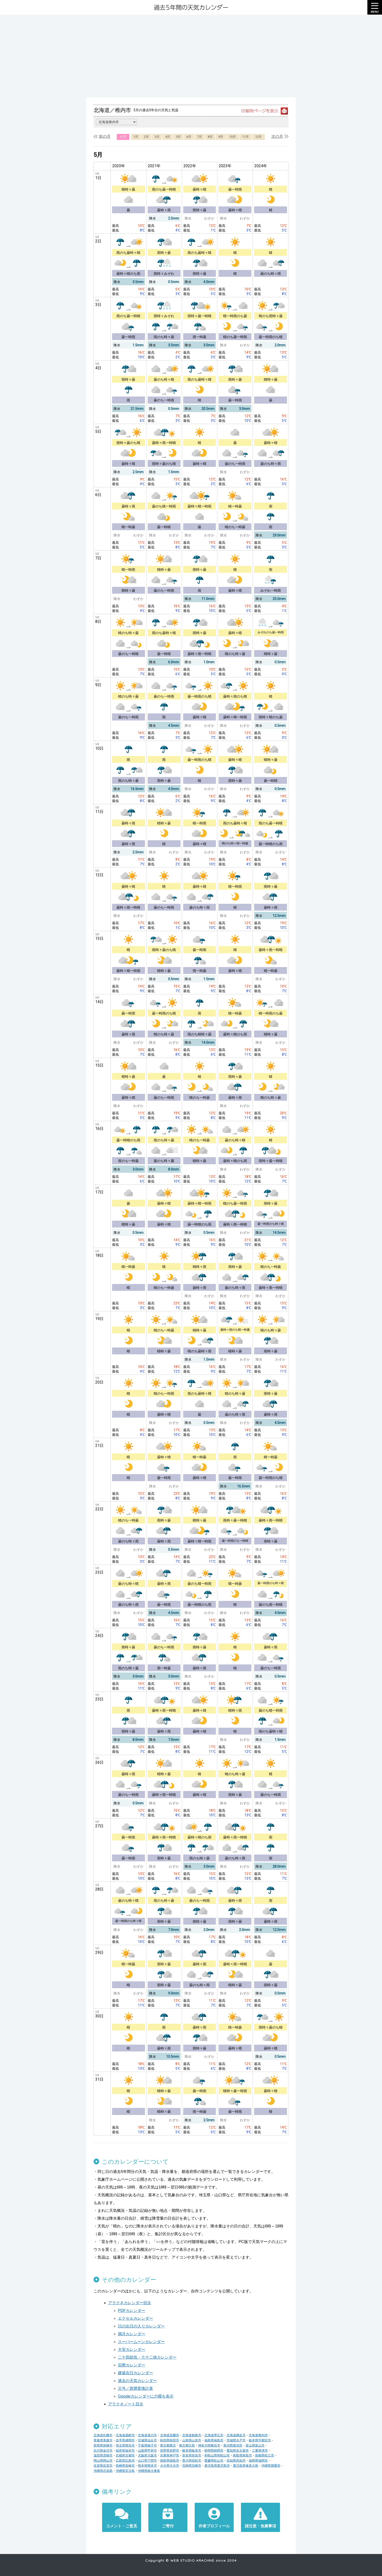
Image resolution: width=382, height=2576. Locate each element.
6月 (188, 136)
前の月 (105, 136)
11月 (245, 136)
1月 (135, 136)
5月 (178, 136)
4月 (167, 136)
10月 (232, 136)
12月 (258, 136)
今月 (123, 136)
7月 (199, 136)
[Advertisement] (191, 56)
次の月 (277, 136)
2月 (146, 136)
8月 (210, 136)
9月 (220, 136)
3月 (157, 136)
